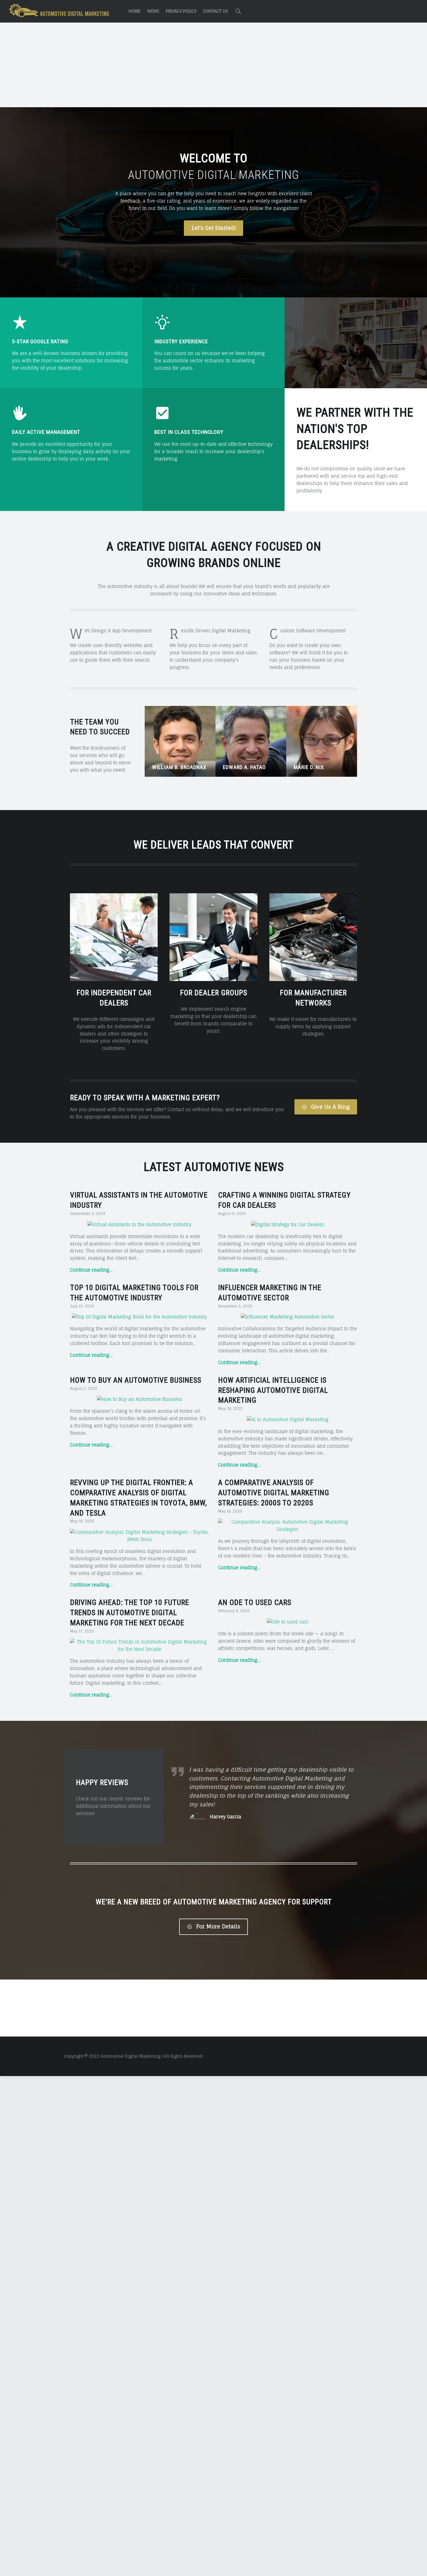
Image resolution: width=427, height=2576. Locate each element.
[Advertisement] (213, 65)
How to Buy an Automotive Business (135, 1380)
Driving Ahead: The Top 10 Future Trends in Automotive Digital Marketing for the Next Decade (129, 1776)
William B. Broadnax (179, 767)
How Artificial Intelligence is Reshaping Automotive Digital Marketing (273, 1390)
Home (134, 11)
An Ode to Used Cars (254, 1766)
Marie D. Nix (309, 767)
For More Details (213, 2270)
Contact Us (215, 11)
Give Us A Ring (325, 1106)
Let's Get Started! (214, 228)
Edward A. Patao (244, 767)
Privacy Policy (181, 11)
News (153, 11)
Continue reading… (91, 1270)
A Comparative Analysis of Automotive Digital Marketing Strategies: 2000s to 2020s (273, 1578)
